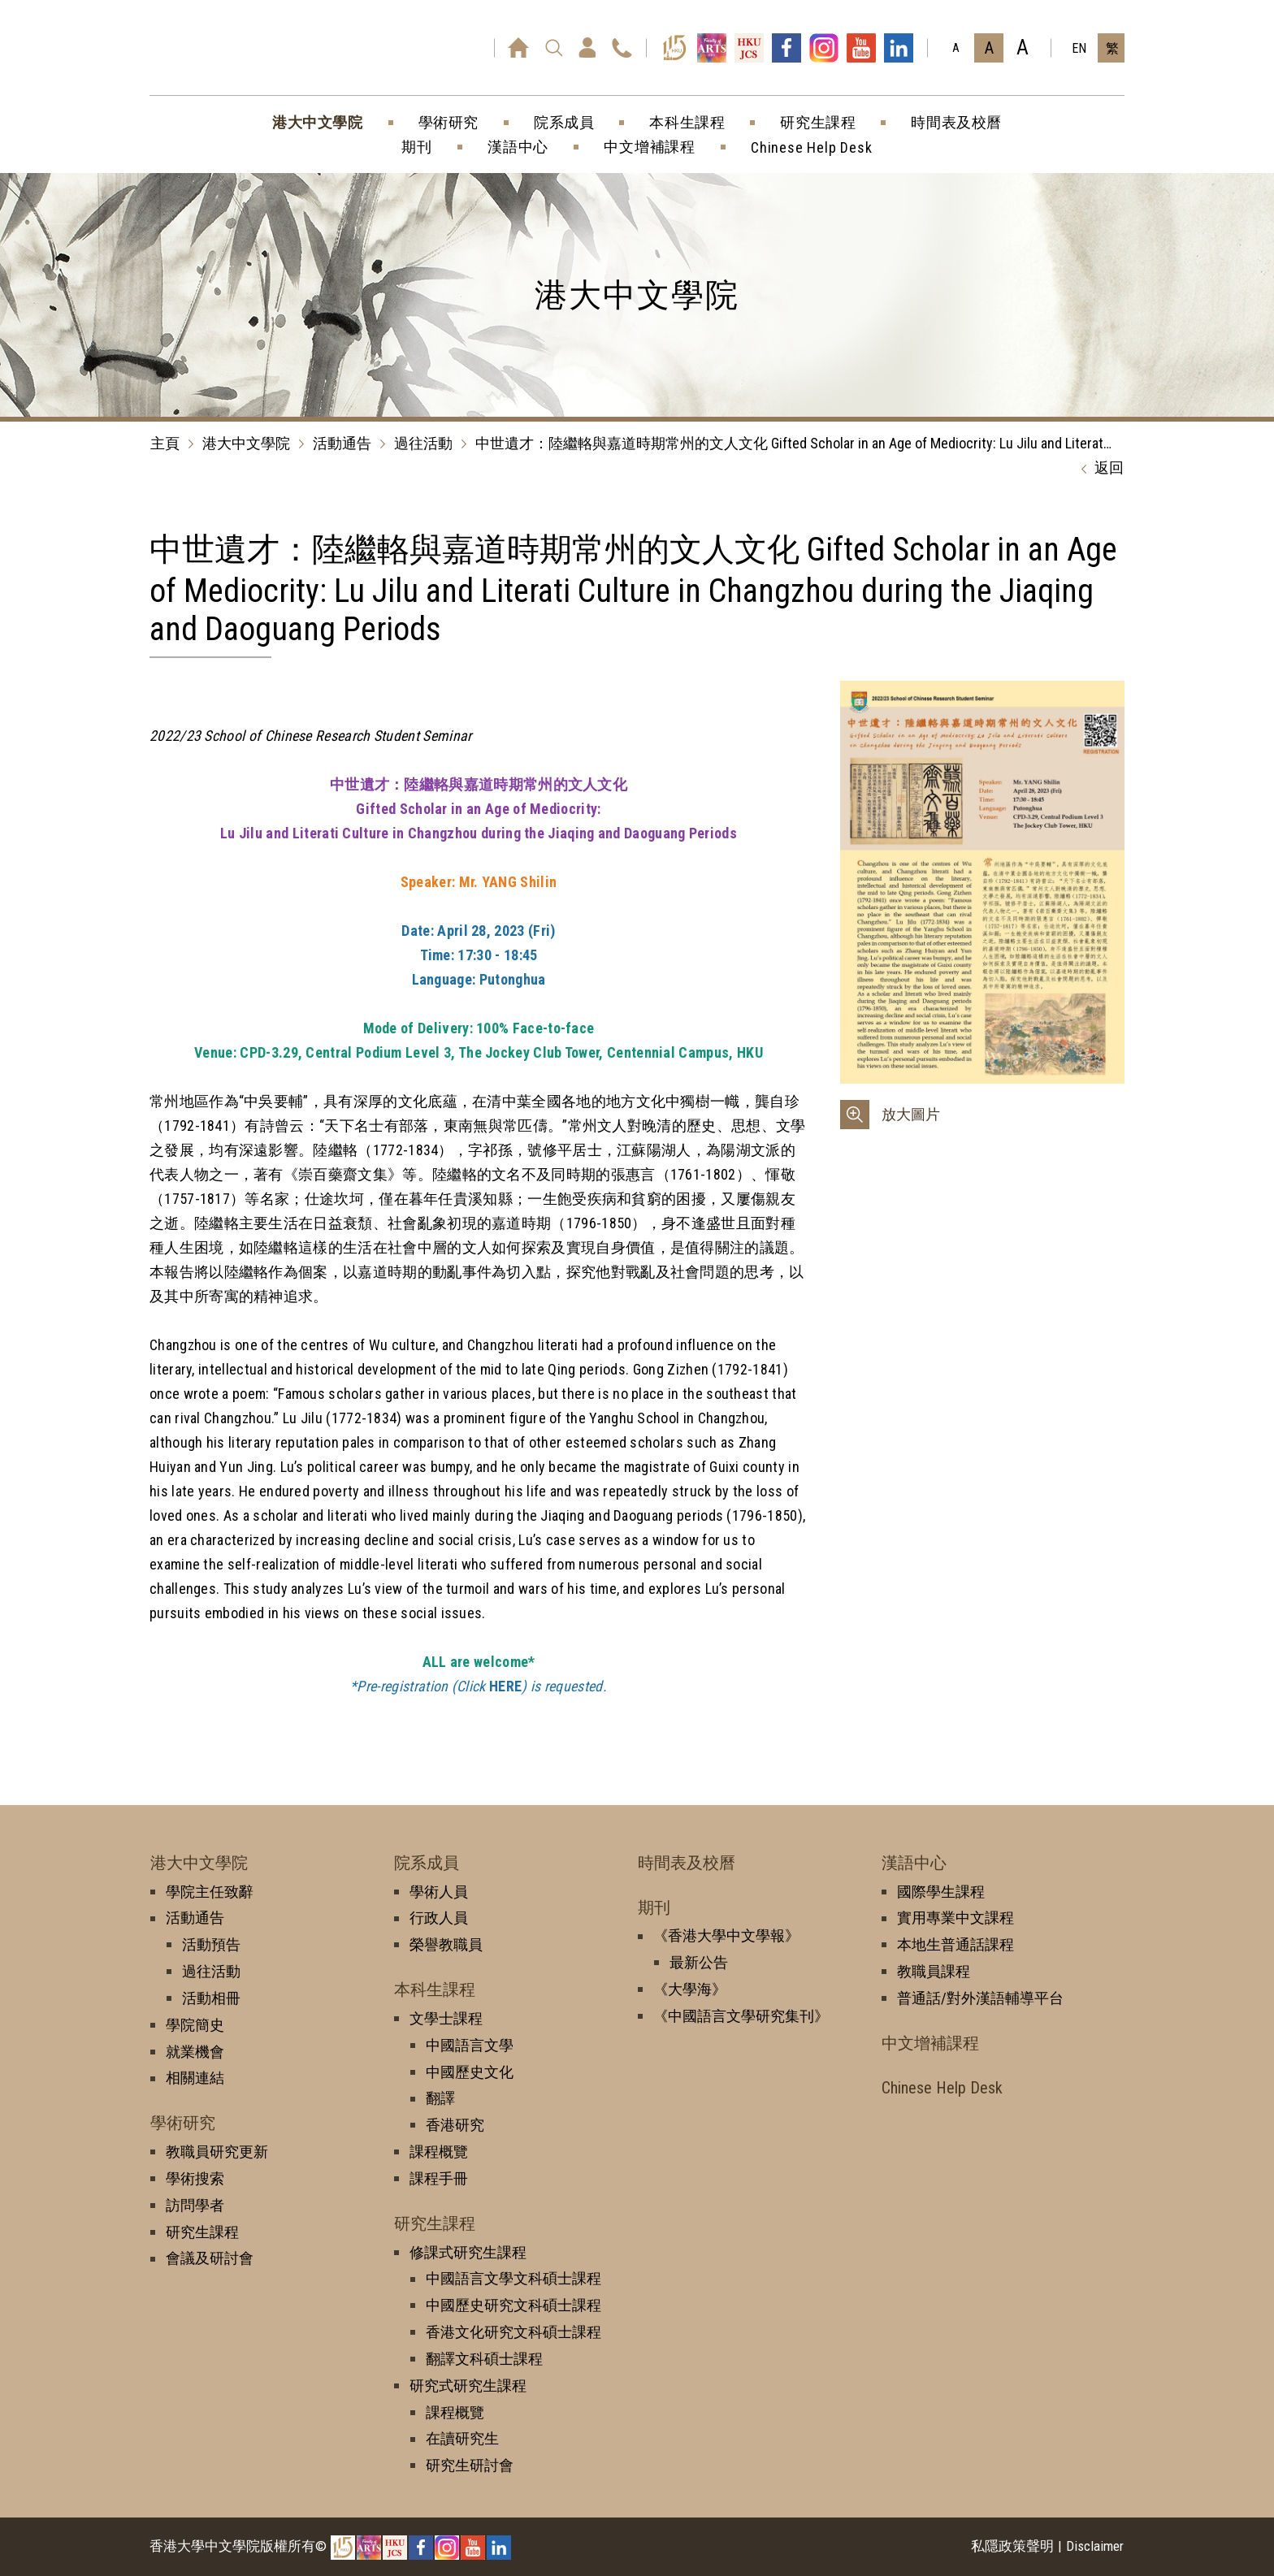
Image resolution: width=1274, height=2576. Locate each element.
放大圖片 (911, 1114)
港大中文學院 (246, 443)
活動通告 (342, 443)
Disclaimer (1095, 2546)
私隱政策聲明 (1012, 2546)
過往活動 (423, 443)
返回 (1098, 469)
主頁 (165, 443)
